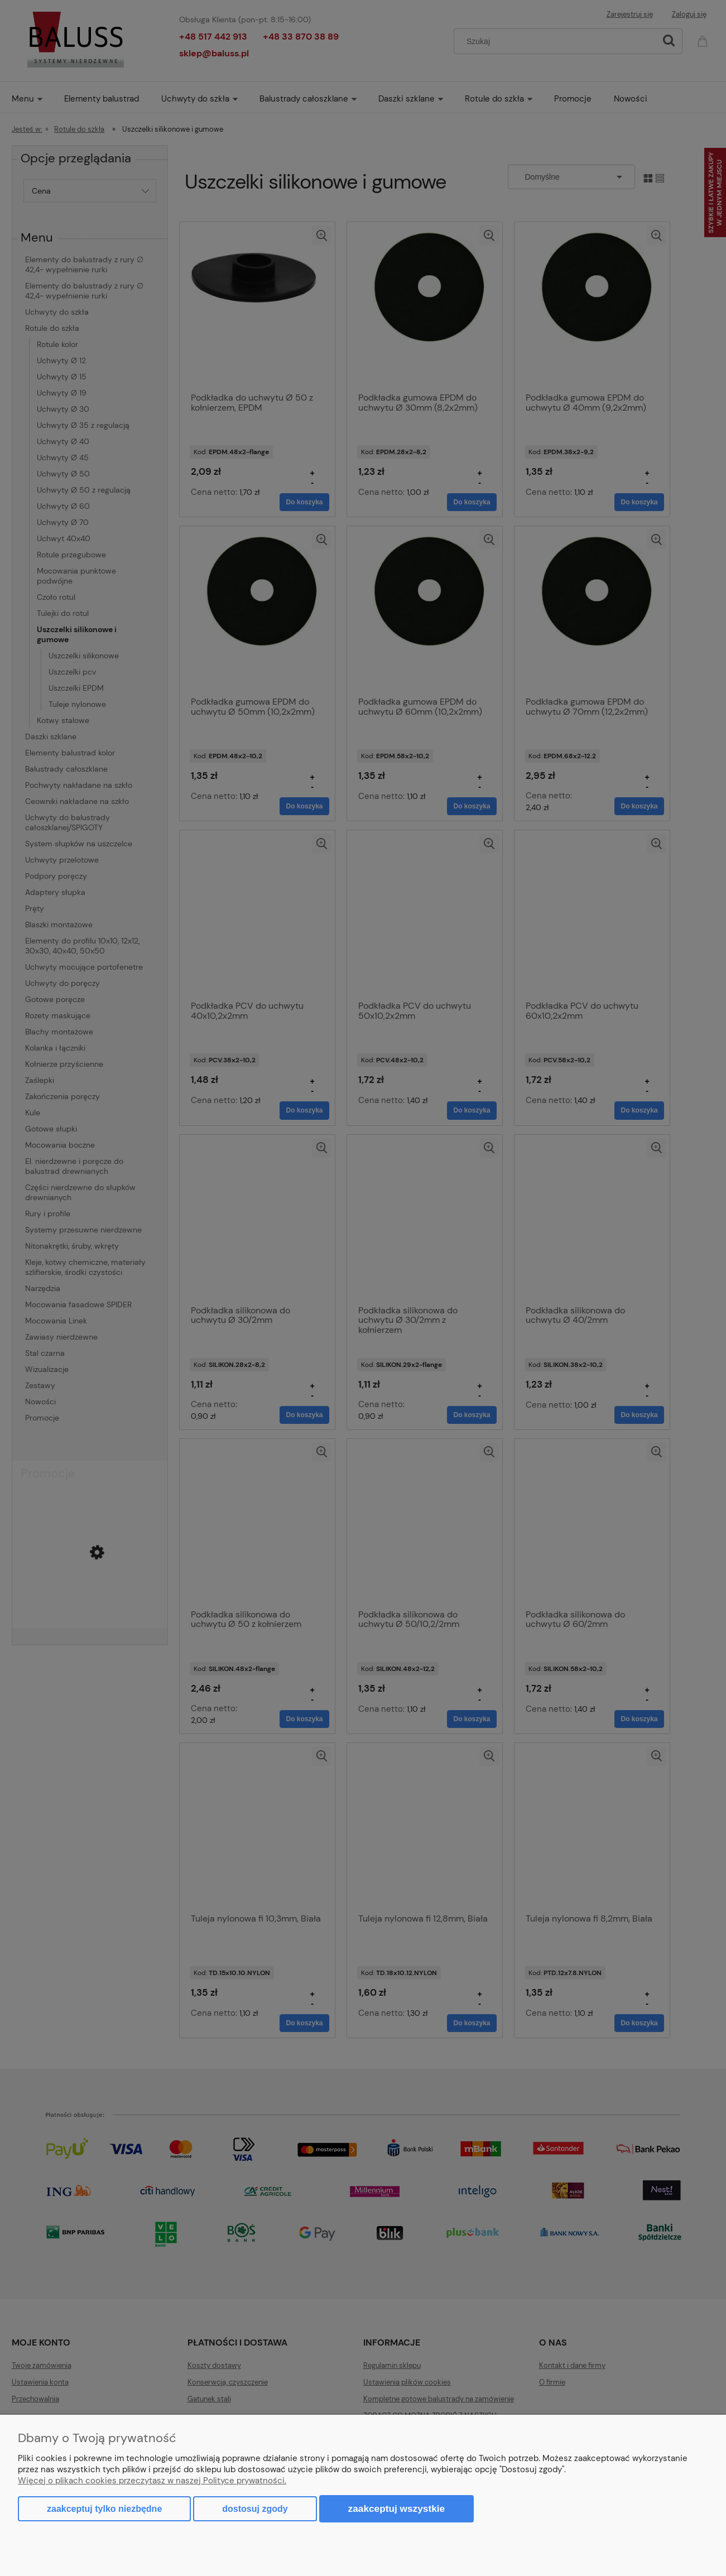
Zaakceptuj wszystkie (396, 2508)
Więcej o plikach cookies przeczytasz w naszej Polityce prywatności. (152, 2480)
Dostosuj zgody (254, 2509)
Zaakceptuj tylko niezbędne (104, 2509)
